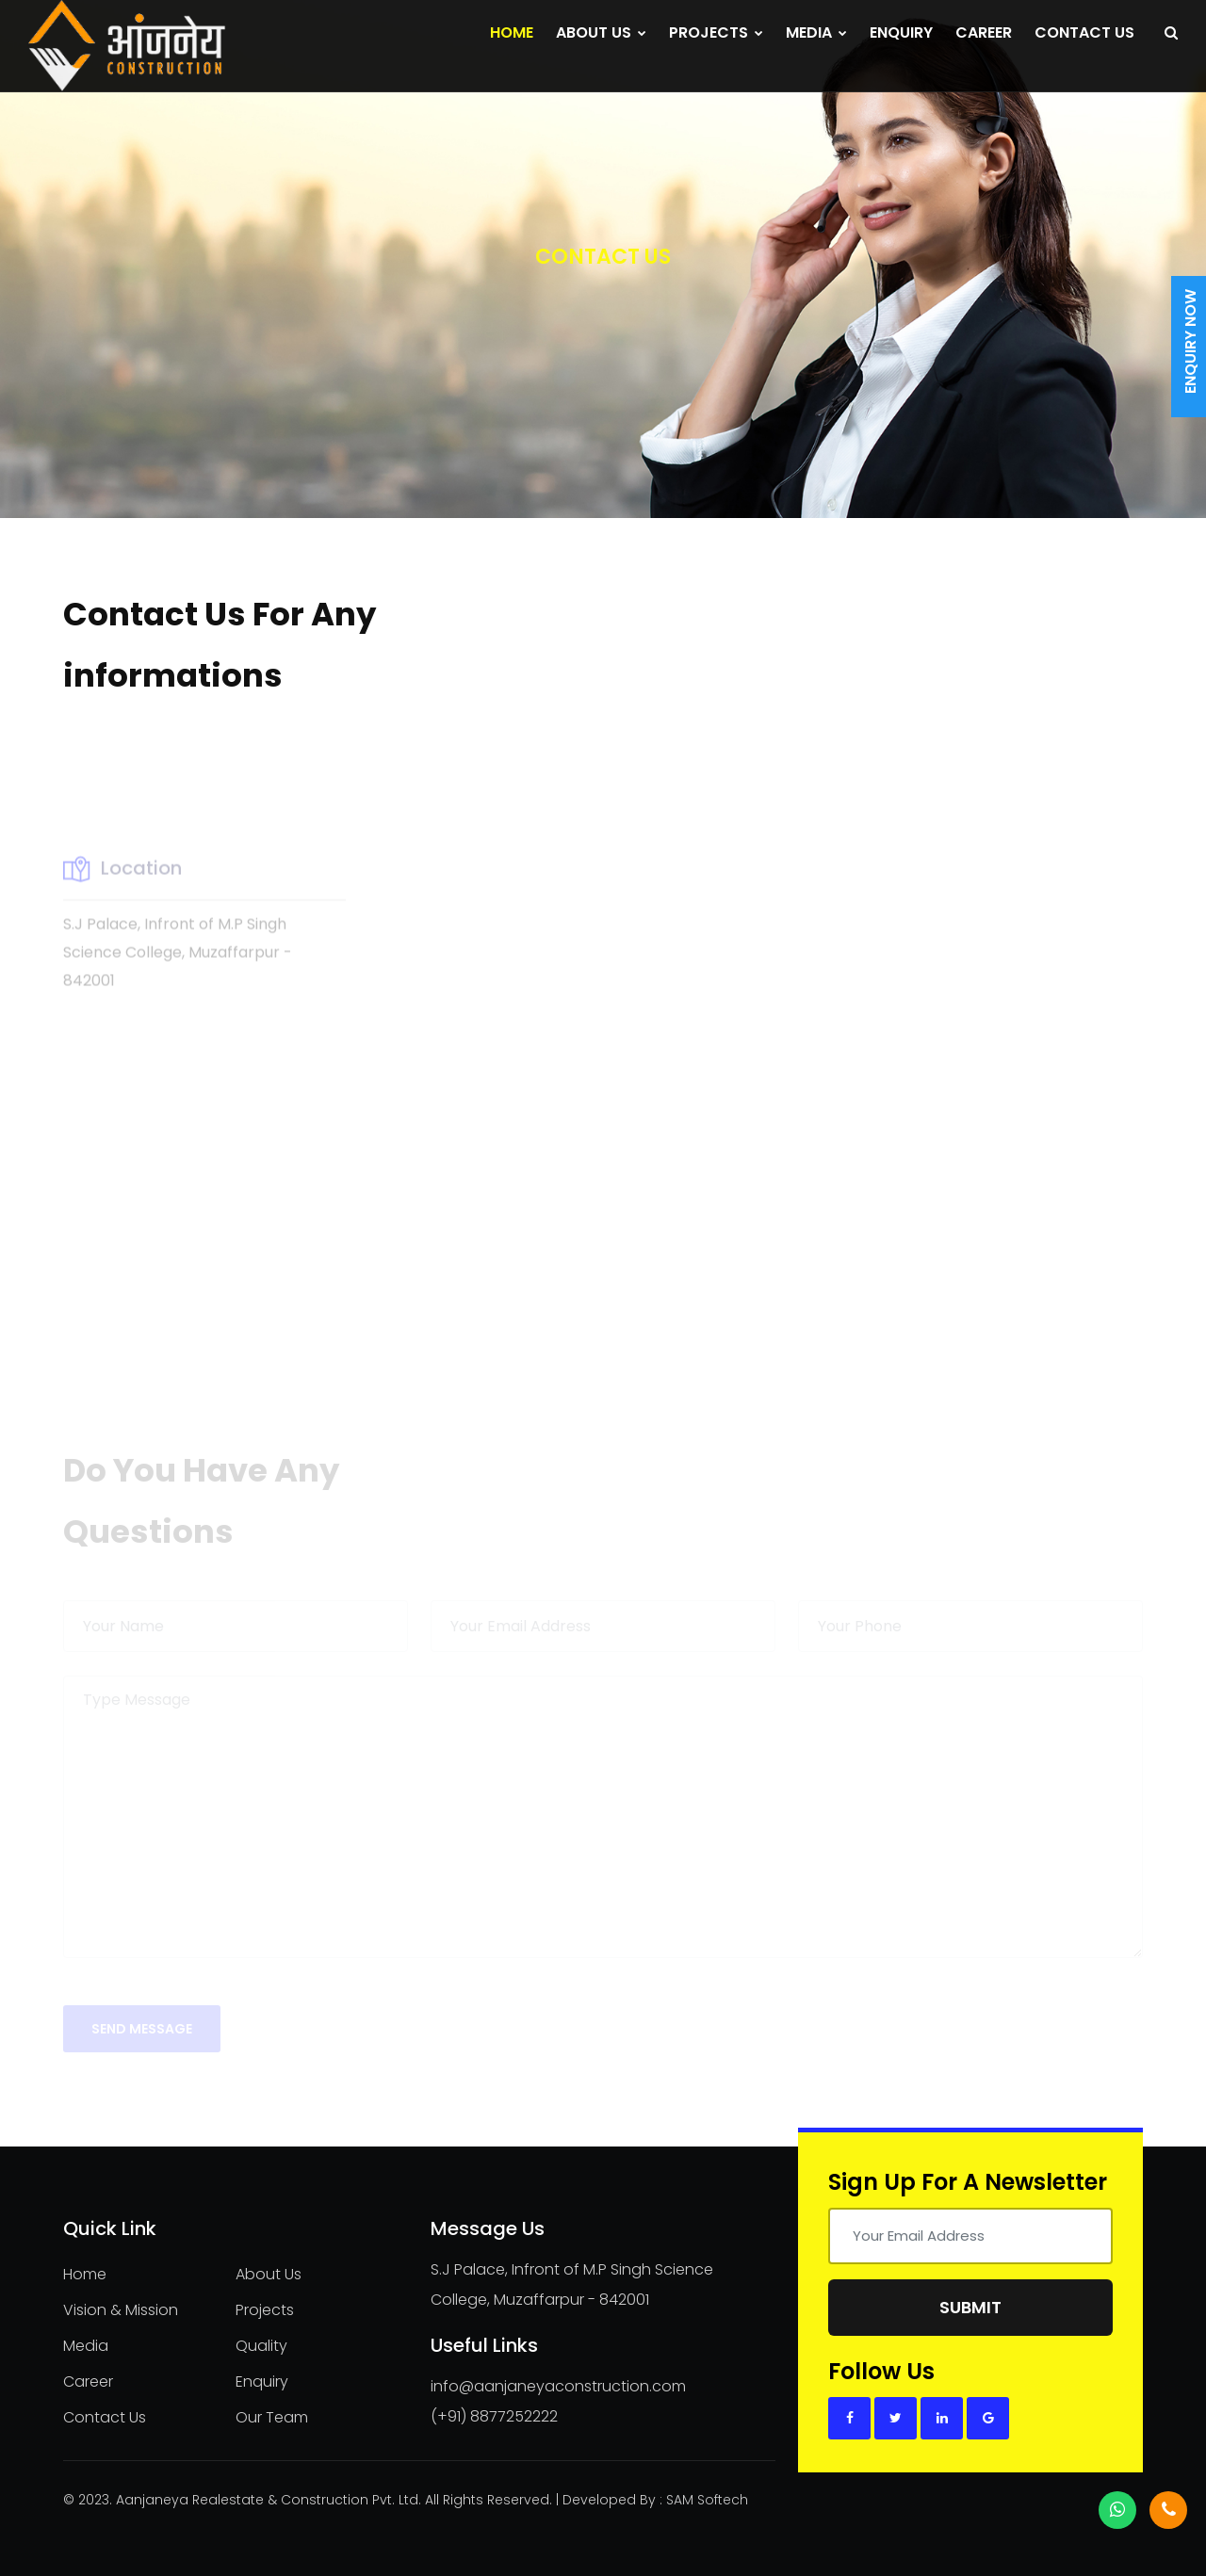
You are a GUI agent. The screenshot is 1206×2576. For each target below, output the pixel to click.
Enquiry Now (1190, 341)
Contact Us (1084, 32)
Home (511, 32)
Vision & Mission (120, 2310)
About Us (601, 32)
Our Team (272, 2417)
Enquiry (901, 32)
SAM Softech (707, 2499)
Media (816, 32)
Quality (261, 2346)
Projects (716, 32)
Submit (970, 2307)
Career (983, 32)
